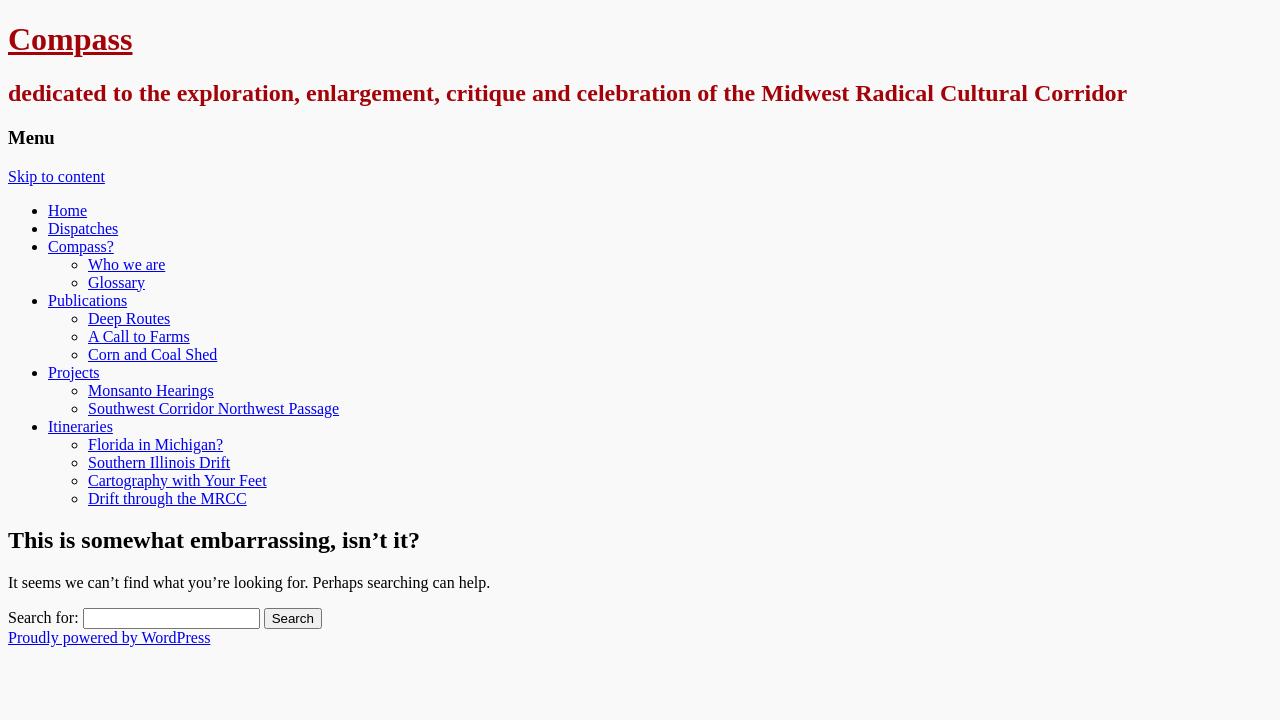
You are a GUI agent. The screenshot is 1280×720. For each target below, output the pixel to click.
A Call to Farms (139, 336)
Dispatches (83, 228)
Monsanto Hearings (151, 390)
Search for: (43, 617)
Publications (87, 300)
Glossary (116, 282)
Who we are (126, 264)
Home (67, 210)
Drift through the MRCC (167, 498)
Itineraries (80, 426)
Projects (74, 372)
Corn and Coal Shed (152, 354)
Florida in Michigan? (155, 444)
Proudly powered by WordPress (109, 637)
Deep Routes (129, 318)
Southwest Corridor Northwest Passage (213, 408)
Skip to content (56, 176)
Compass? (81, 246)
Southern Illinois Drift (159, 462)
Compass (70, 39)
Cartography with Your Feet (177, 480)
